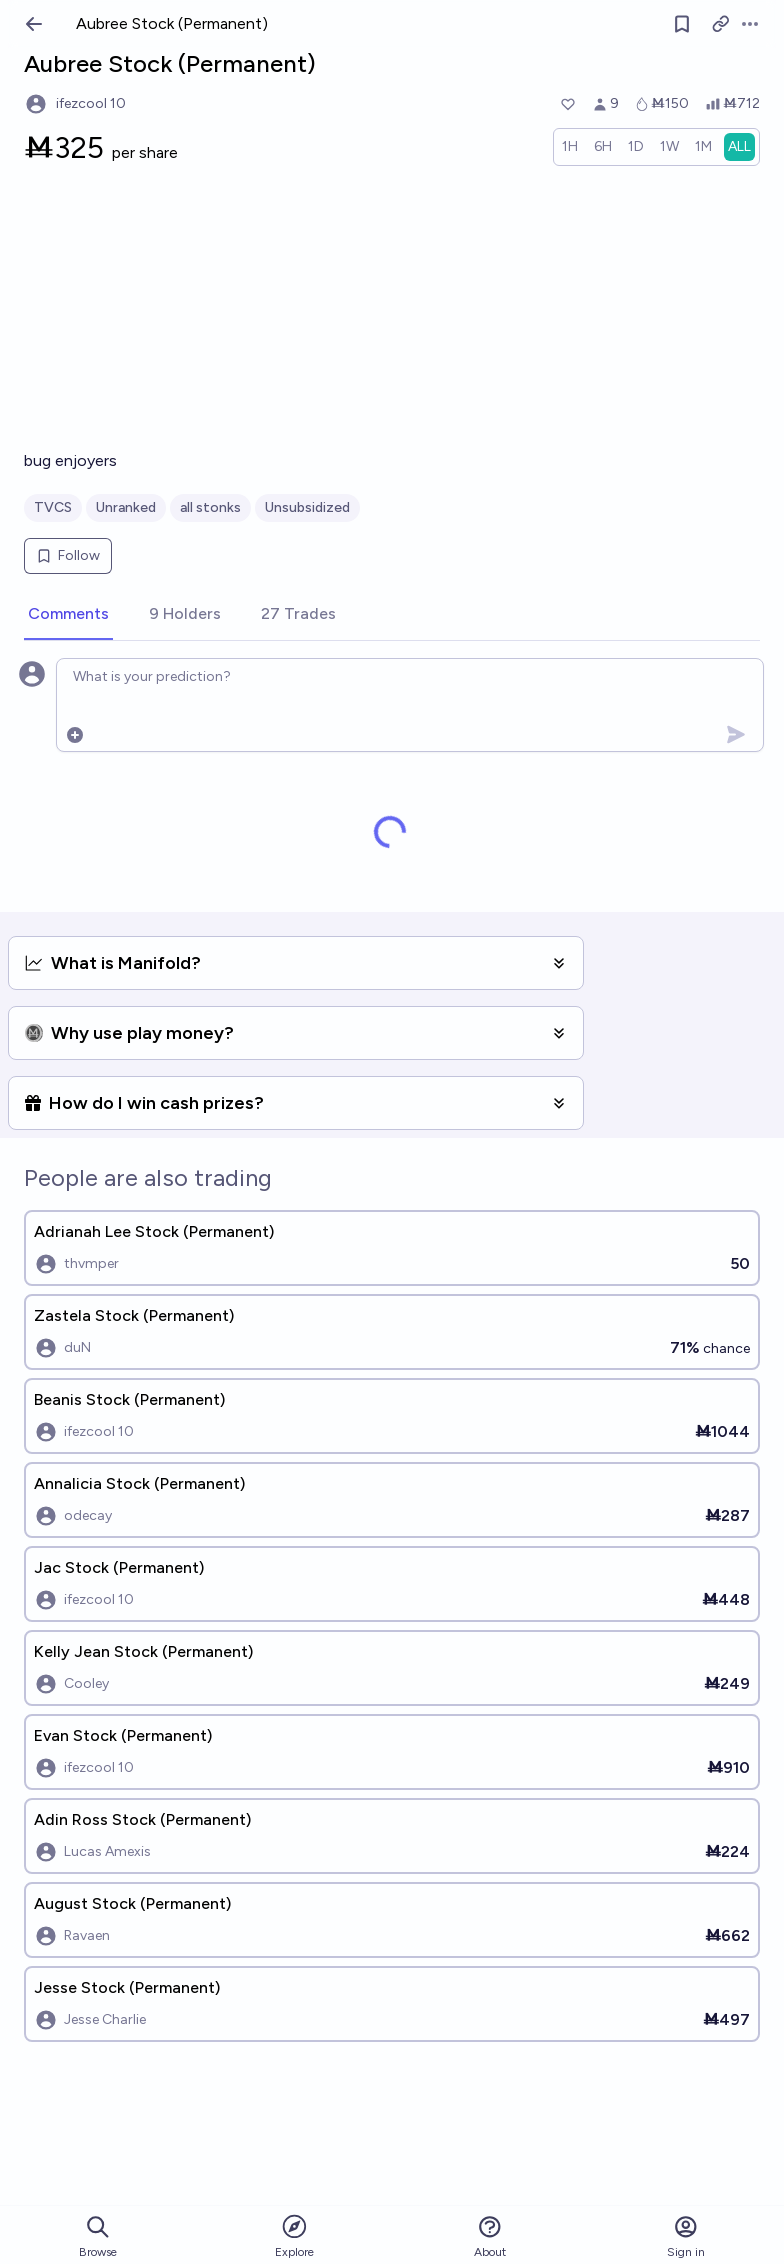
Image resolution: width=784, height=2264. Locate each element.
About (490, 2236)
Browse (98, 2236)
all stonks (210, 507)
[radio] (570, 147)
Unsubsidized (307, 507)
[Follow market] (682, 24)
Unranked (126, 507)
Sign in (686, 2236)
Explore (294, 2235)
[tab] (68, 615)
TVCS (53, 507)
